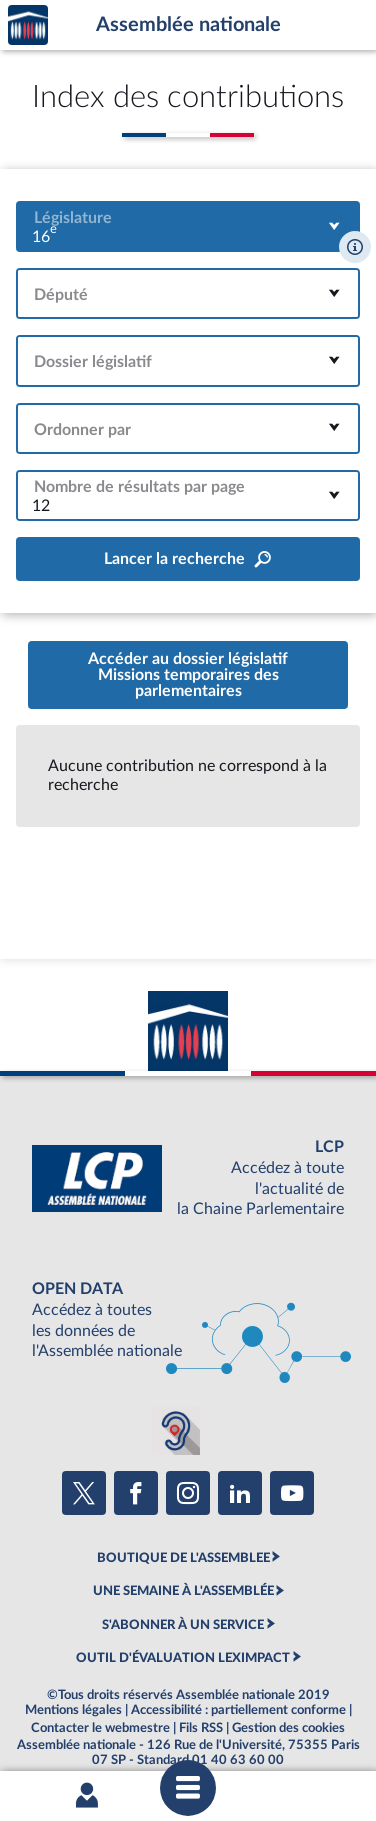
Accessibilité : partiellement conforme (238, 1710)
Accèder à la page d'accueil (28, 25)
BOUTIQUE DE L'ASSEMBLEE (183, 1558)
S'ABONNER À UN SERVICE (183, 1625)
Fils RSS (201, 1728)
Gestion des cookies (288, 1728)
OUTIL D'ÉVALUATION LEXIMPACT (183, 1658)
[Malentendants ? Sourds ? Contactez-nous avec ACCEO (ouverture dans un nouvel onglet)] (176, 1431)
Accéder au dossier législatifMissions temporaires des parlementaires (188, 675)
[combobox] (188, 226)
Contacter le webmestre (100, 1728)
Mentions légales (73, 1710)
